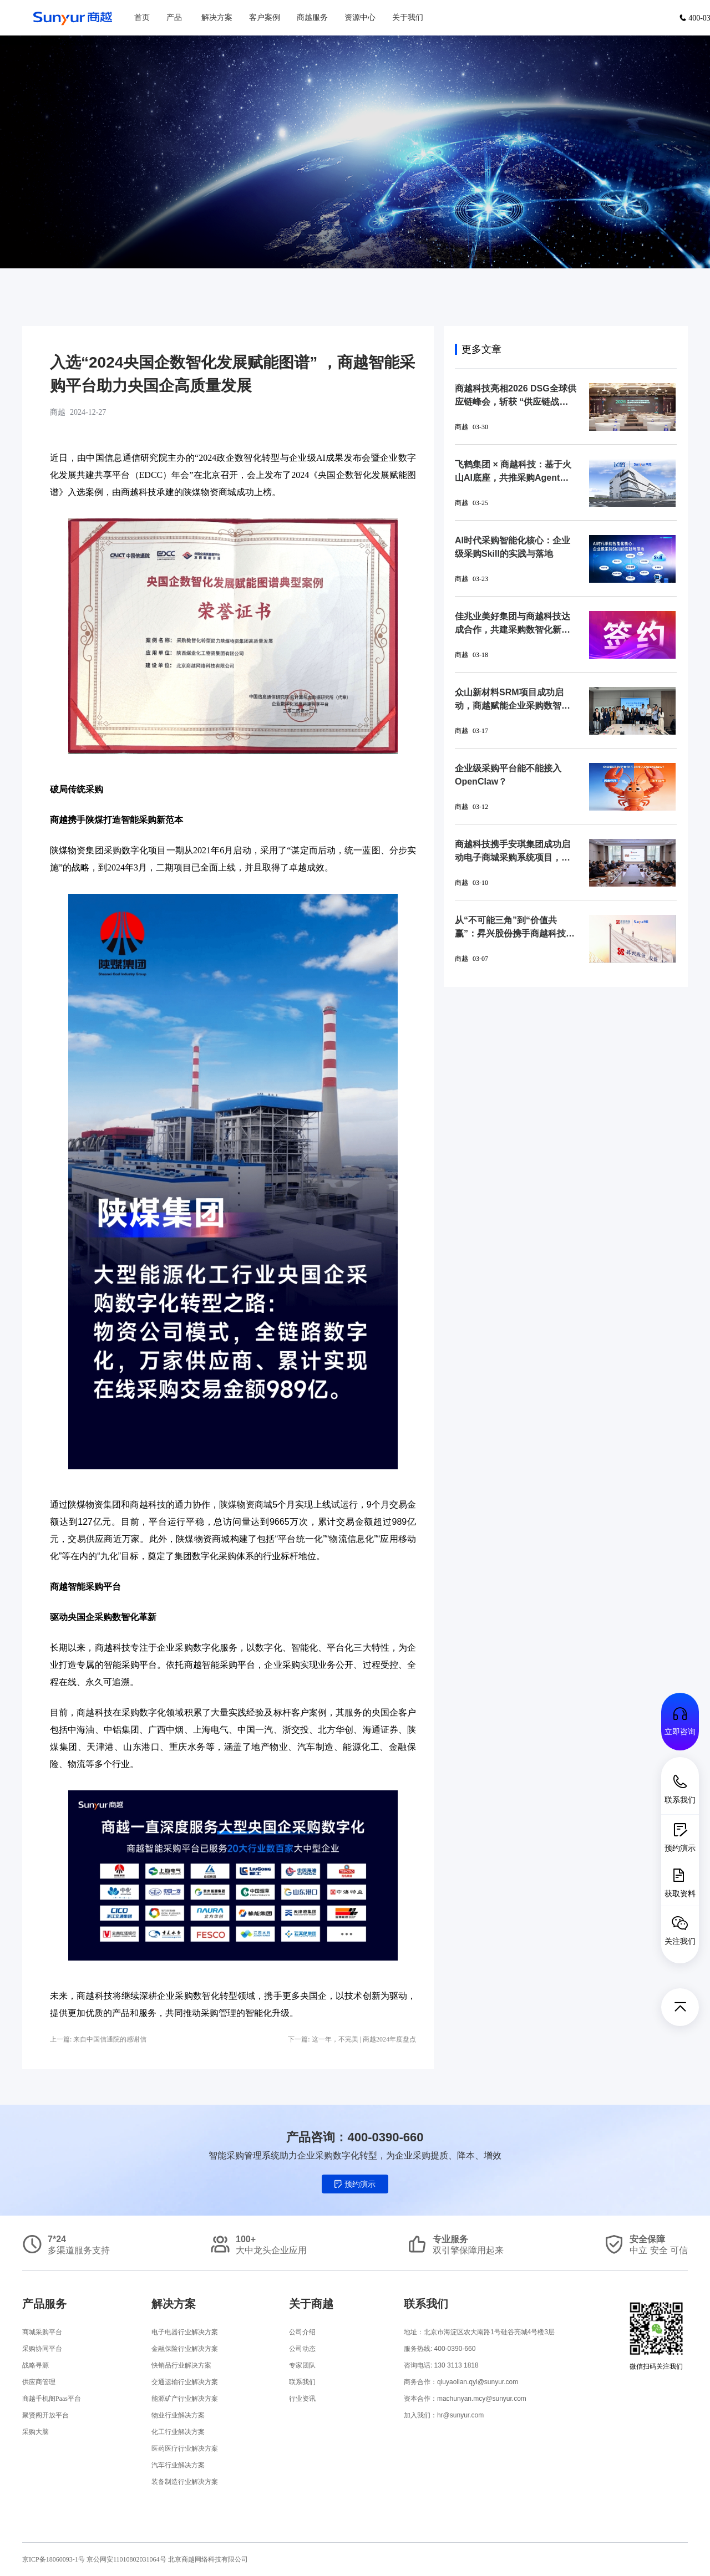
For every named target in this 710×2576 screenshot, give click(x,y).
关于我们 (407, 17)
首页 (142, 17)
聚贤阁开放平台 (45, 2415)
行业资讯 (302, 2398)
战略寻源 (35, 2365)
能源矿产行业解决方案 (184, 2398)
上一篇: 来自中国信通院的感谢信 (98, 2039)
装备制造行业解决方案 (184, 2482)
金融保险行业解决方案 (184, 2349)
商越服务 (312, 17)
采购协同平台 (42, 2349)
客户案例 (264, 17)
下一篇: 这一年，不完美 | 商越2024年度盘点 (352, 2039)
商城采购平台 (42, 2332)
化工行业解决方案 (178, 2432)
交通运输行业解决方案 (184, 2382)
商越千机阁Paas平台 (51, 2398)
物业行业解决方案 (178, 2415)
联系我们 (302, 2382)
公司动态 (302, 2349)
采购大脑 (35, 2432)
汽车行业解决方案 (178, 2465)
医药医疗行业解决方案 (184, 2448)
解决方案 (216, 17)
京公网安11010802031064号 (127, 2559)
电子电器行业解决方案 (184, 2332)
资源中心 (360, 17)
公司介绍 (302, 2332)
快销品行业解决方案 (181, 2365)
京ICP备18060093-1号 (53, 2559)
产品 (174, 17)
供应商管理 (38, 2382)
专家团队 (302, 2365)
